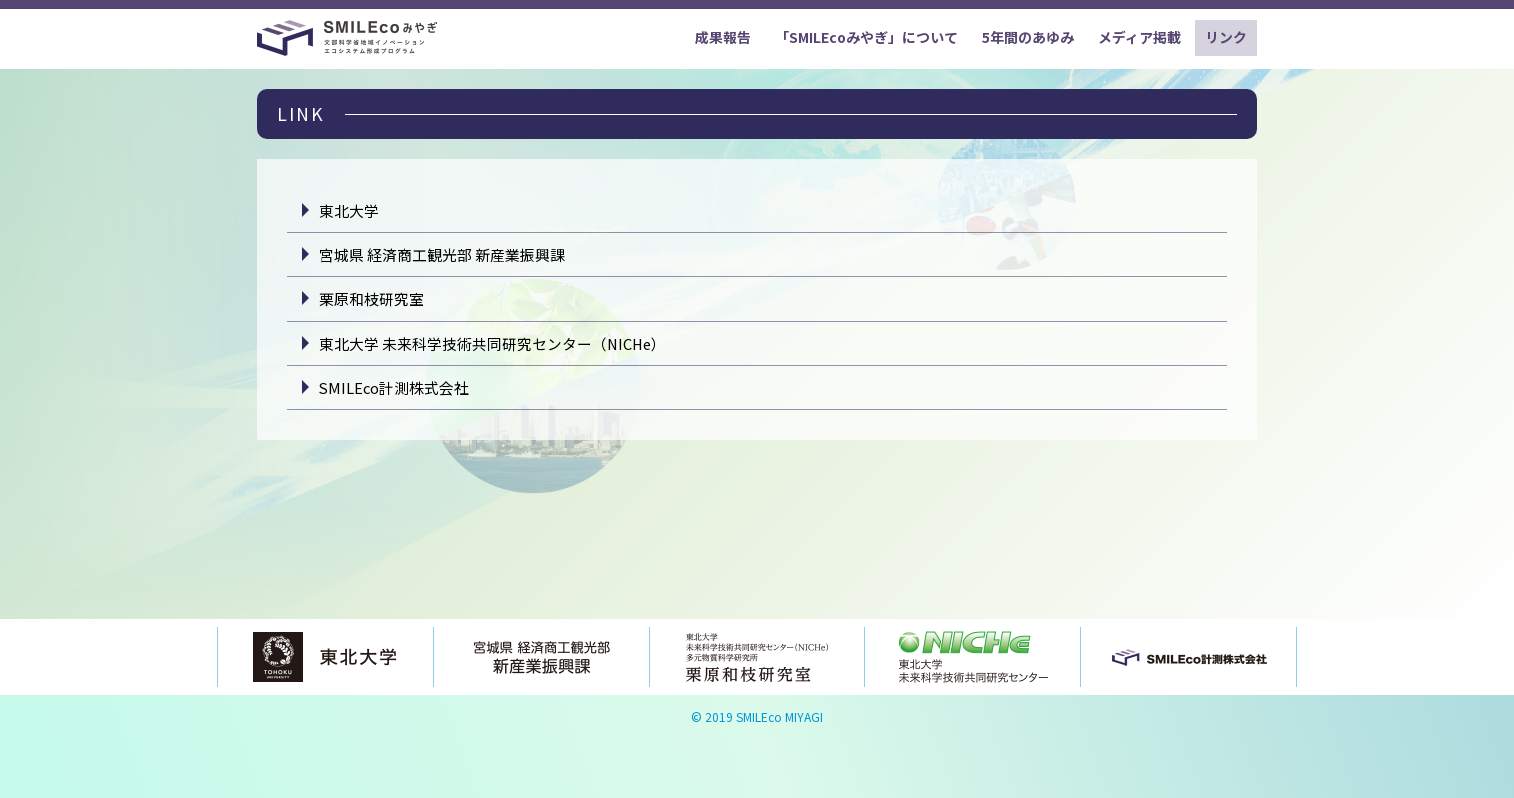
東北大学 (349, 210)
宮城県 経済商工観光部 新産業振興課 (442, 254)
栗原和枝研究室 (371, 298)
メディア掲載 (1139, 37)
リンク (1226, 37)
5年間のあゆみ (1028, 37)
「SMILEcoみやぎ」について (866, 37)
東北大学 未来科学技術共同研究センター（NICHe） (492, 343)
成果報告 (723, 37)
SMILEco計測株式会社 (394, 387)
